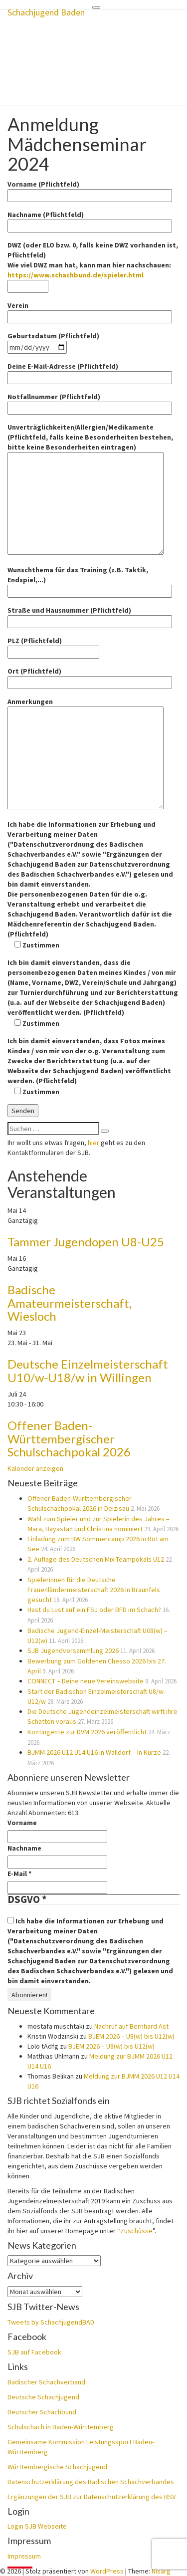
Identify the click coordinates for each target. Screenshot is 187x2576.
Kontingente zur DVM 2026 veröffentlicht (87, 1731)
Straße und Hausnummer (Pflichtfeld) (89, 616)
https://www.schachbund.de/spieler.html (75, 274)
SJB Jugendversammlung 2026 (73, 1650)
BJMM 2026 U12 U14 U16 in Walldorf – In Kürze (94, 1752)
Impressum (24, 2556)
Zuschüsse (136, 2230)
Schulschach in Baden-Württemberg (60, 2426)
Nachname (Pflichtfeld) (89, 220)
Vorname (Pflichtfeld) (89, 190)
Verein (89, 311)
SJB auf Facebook (34, 2351)
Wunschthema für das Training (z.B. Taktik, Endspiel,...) (89, 580)
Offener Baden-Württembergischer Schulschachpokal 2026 (69, 1438)
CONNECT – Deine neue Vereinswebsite (85, 1680)
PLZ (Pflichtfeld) (53, 646)
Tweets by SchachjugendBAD (50, 2322)
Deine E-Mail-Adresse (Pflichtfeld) (89, 372)
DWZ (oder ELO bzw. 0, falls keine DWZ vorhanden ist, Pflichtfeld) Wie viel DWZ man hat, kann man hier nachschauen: (92, 265)
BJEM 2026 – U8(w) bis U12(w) (131, 2036)
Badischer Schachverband (46, 2381)
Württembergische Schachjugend (57, 2466)
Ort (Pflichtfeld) (89, 677)
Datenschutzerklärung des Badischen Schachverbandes (90, 2481)
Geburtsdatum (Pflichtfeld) (53, 341)
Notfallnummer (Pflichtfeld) (89, 402)
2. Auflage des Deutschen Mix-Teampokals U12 (95, 1559)
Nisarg (161, 2571)
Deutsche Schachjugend (43, 2396)
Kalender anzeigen (35, 1468)
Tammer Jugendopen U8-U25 (85, 1241)
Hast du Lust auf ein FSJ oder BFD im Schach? (94, 1609)
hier (93, 1142)
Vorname (22, 1822)
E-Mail (19, 1873)
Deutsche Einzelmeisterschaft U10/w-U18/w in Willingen (87, 1370)
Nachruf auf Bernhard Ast (131, 2026)
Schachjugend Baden (46, 12)
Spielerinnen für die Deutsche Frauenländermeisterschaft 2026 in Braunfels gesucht (93, 1589)
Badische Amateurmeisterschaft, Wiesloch (69, 1302)
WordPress (107, 2571)
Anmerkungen (85, 754)
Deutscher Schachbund (41, 2411)
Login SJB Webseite (37, 2526)
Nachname (24, 1848)
